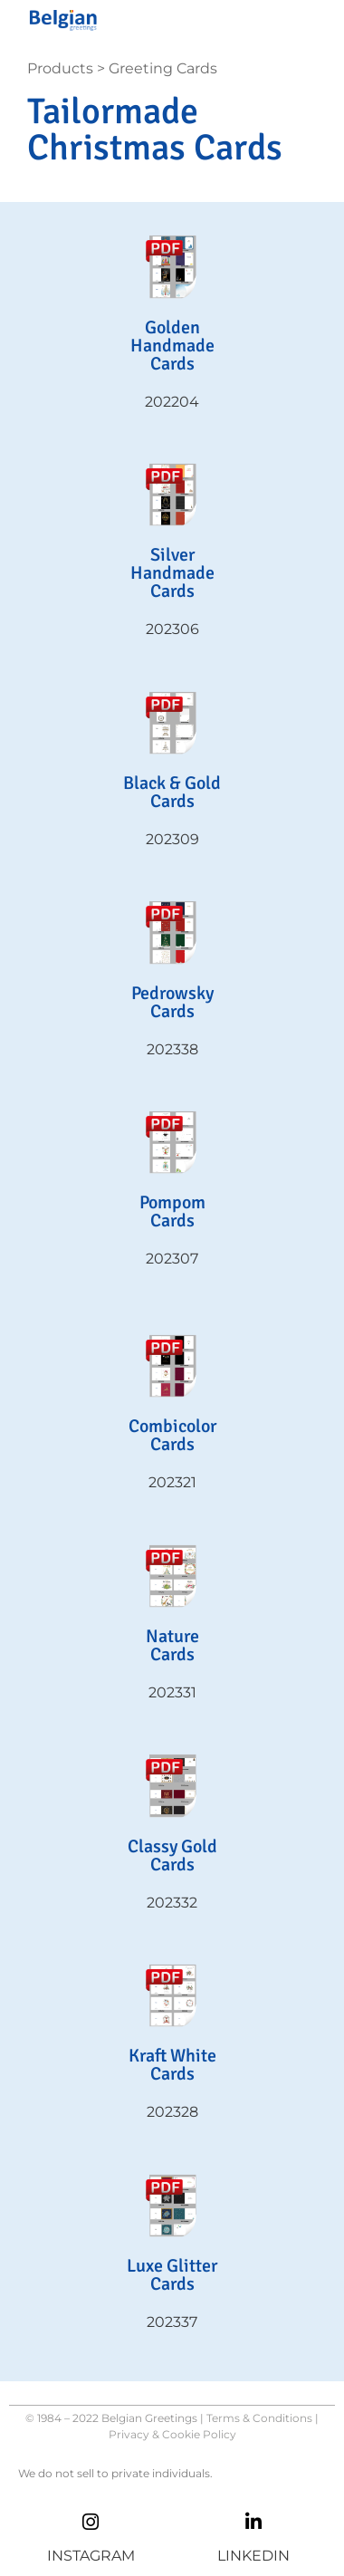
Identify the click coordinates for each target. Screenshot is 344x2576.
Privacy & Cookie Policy (172, 2434)
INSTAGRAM (91, 2555)
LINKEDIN (253, 2555)
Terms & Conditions (259, 2418)
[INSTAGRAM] (90, 2522)
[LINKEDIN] (253, 2522)
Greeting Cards (163, 68)
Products (60, 68)
